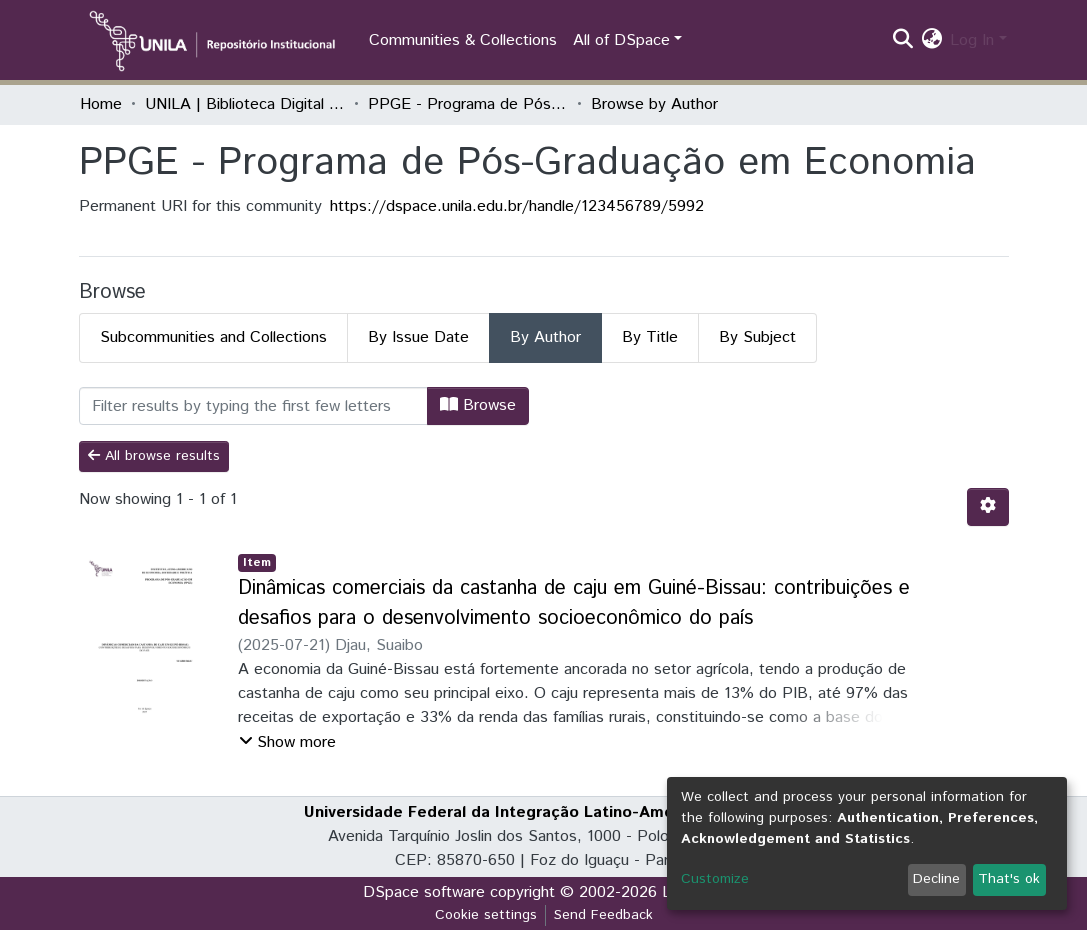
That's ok (1009, 879)
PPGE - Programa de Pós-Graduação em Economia (468, 104)
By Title (650, 337)
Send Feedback (603, 915)
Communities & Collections (463, 40)
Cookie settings (486, 915)
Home (101, 104)
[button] (931, 41)
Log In (972, 40)
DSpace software (424, 892)
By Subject (757, 337)
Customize (715, 879)
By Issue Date (418, 337)
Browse (478, 405)
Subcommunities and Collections (213, 337)
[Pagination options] (988, 507)
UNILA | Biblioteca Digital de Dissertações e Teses (245, 104)
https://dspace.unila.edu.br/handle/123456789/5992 (517, 206)
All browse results (154, 456)
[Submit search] (902, 41)
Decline (936, 879)
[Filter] (253, 406)
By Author (545, 337)
